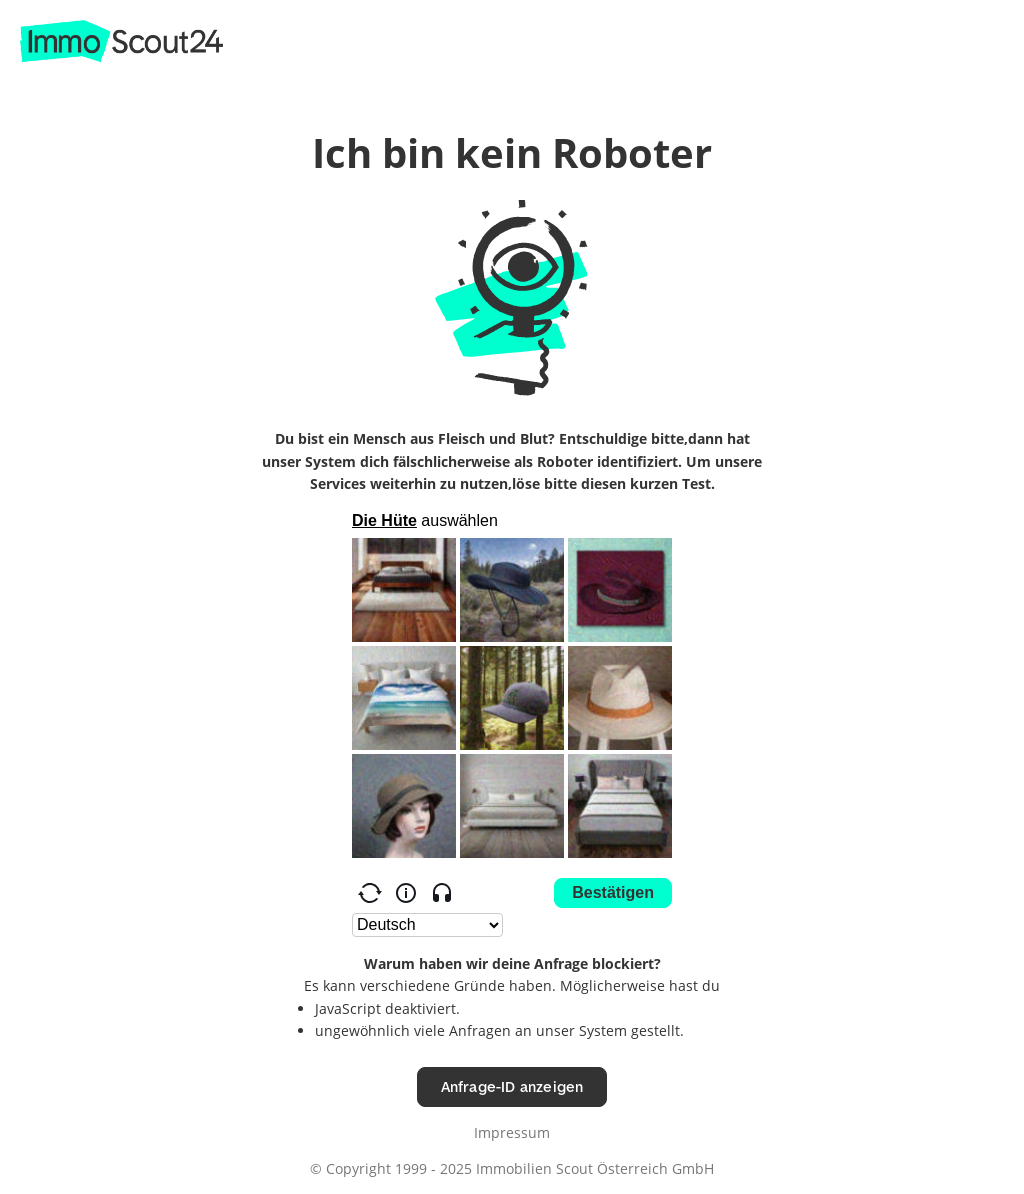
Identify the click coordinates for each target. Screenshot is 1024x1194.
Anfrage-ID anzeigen (512, 1086)
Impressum (512, 1132)
